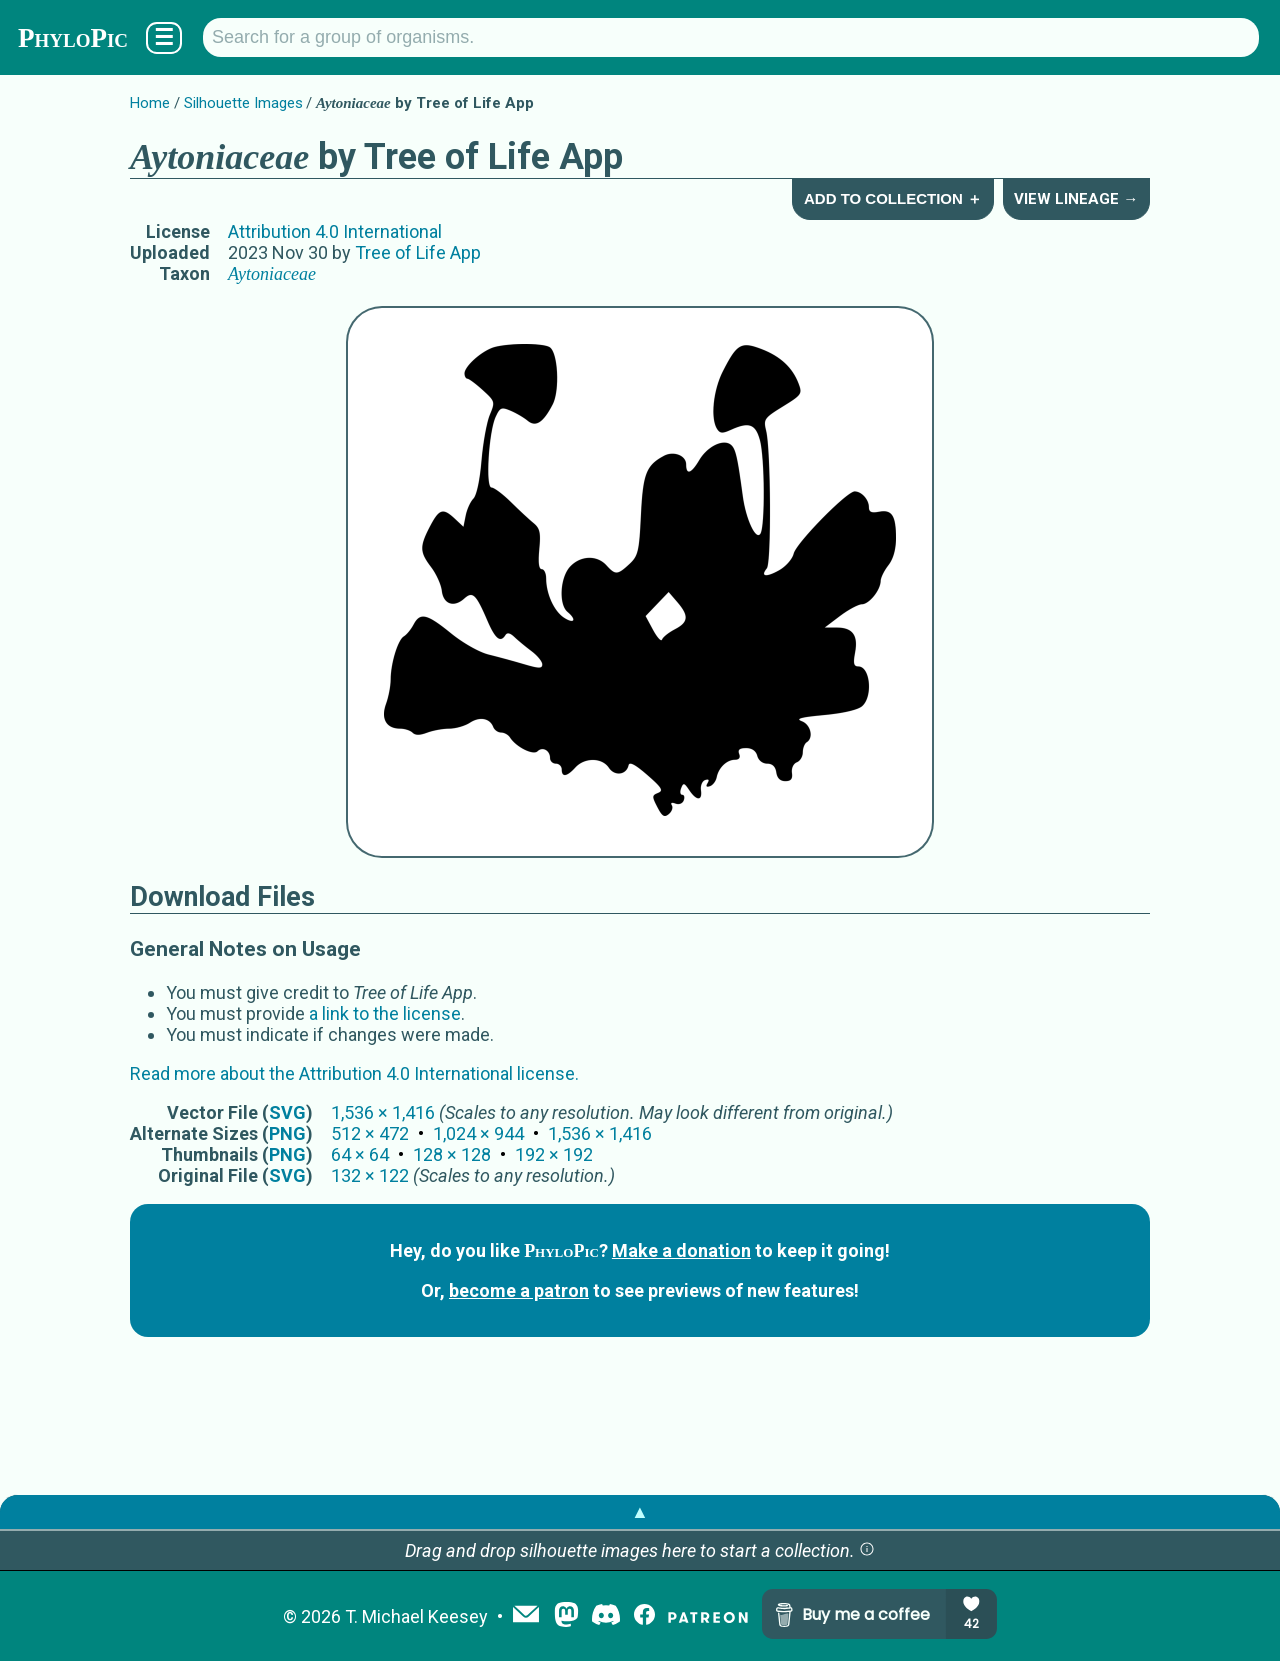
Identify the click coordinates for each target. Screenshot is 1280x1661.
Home (150, 103)
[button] (867, 1550)
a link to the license (385, 1013)
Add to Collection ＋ (893, 198)
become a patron (519, 1290)
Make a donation (681, 1250)
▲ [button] (640, 1511)
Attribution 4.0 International (335, 231)
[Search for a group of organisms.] (731, 37)
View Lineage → (1076, 199)
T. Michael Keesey (416, 1616)
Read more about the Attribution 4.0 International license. (354, 1073)
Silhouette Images (243, 103)
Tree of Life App (418, 252)
